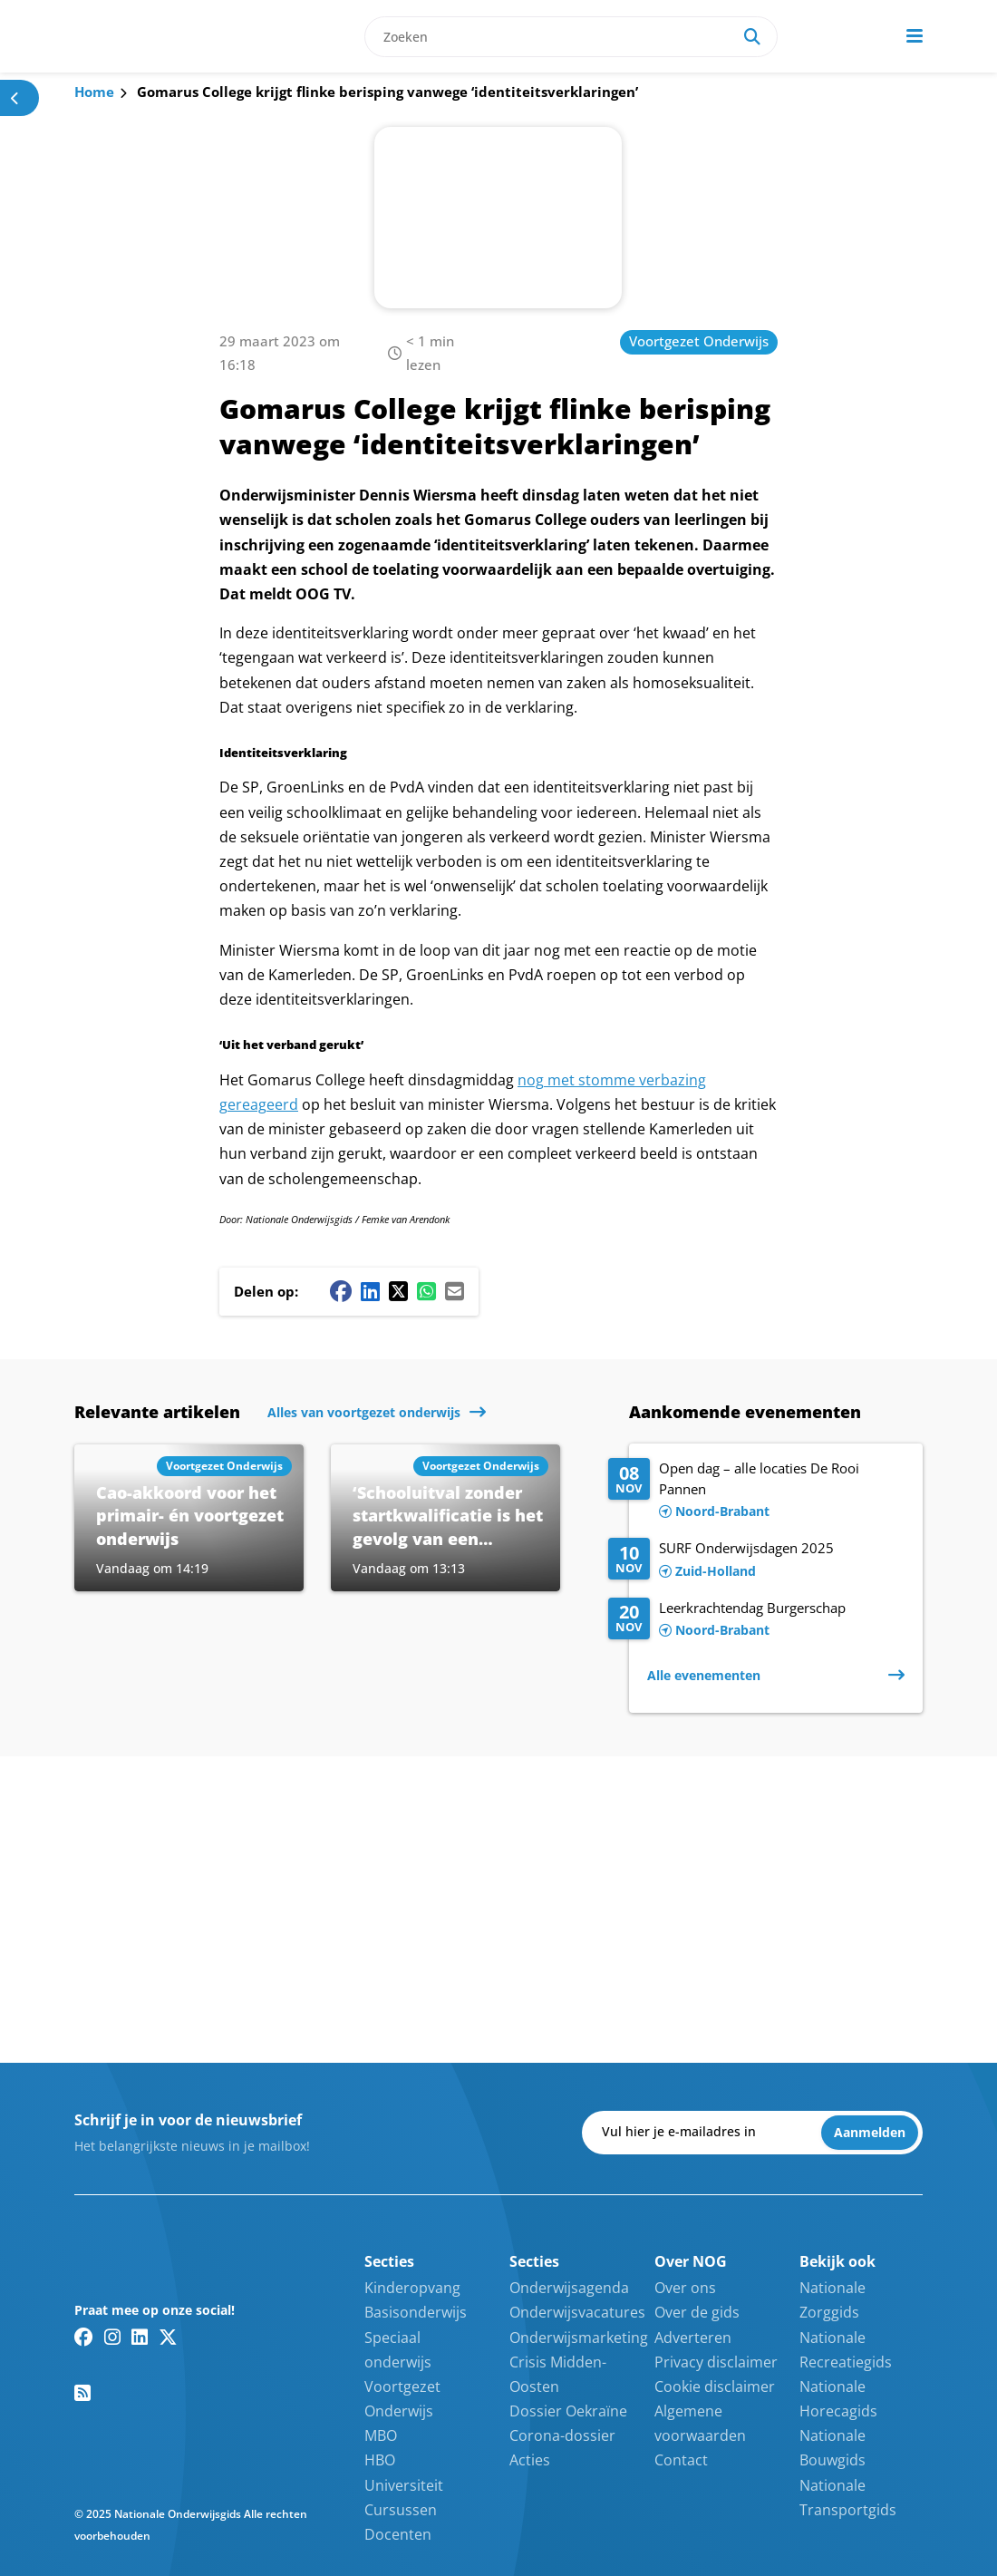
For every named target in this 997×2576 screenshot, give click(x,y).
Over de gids (697, 2312)
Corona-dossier (562, 2435)
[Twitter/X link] (168, 2336)
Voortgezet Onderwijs (699, 341)
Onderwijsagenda (569, 2288)
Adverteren (692, 2338)
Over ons (685, 2288)
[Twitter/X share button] (398, 1291)
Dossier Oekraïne (568, 2411)
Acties (529, 2460)
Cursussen (400, 2510)
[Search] (752, 36)
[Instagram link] (112, 2336)
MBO (380, 2435)
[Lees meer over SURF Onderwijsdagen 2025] (756, 1560)
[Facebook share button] (341, 1291)
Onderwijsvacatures (577, 2312)
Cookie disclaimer (714, 2386)
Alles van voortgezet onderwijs (363, 1412)
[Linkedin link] (139, 2336)
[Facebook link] (83, 2336)
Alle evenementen (703, 1675)
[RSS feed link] (82, 2393)
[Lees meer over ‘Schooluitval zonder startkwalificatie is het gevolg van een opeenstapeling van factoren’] (445, 1517)
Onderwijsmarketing (578, 2338)
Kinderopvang (412, 2288)
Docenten (397, 2534)
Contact (681, 2460)
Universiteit (403, 2485)
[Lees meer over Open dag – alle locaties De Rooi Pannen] (756, 1490)
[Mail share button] (454, 1291)
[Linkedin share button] (370, 1291)
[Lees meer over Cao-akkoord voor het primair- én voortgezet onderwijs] (189, 1517)
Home (94, 92)
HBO (379, 2460)
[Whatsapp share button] (426, 1291)
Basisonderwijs (415, 2312)
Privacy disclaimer (716, 2362)
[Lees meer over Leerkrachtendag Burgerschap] (756, 1620)
